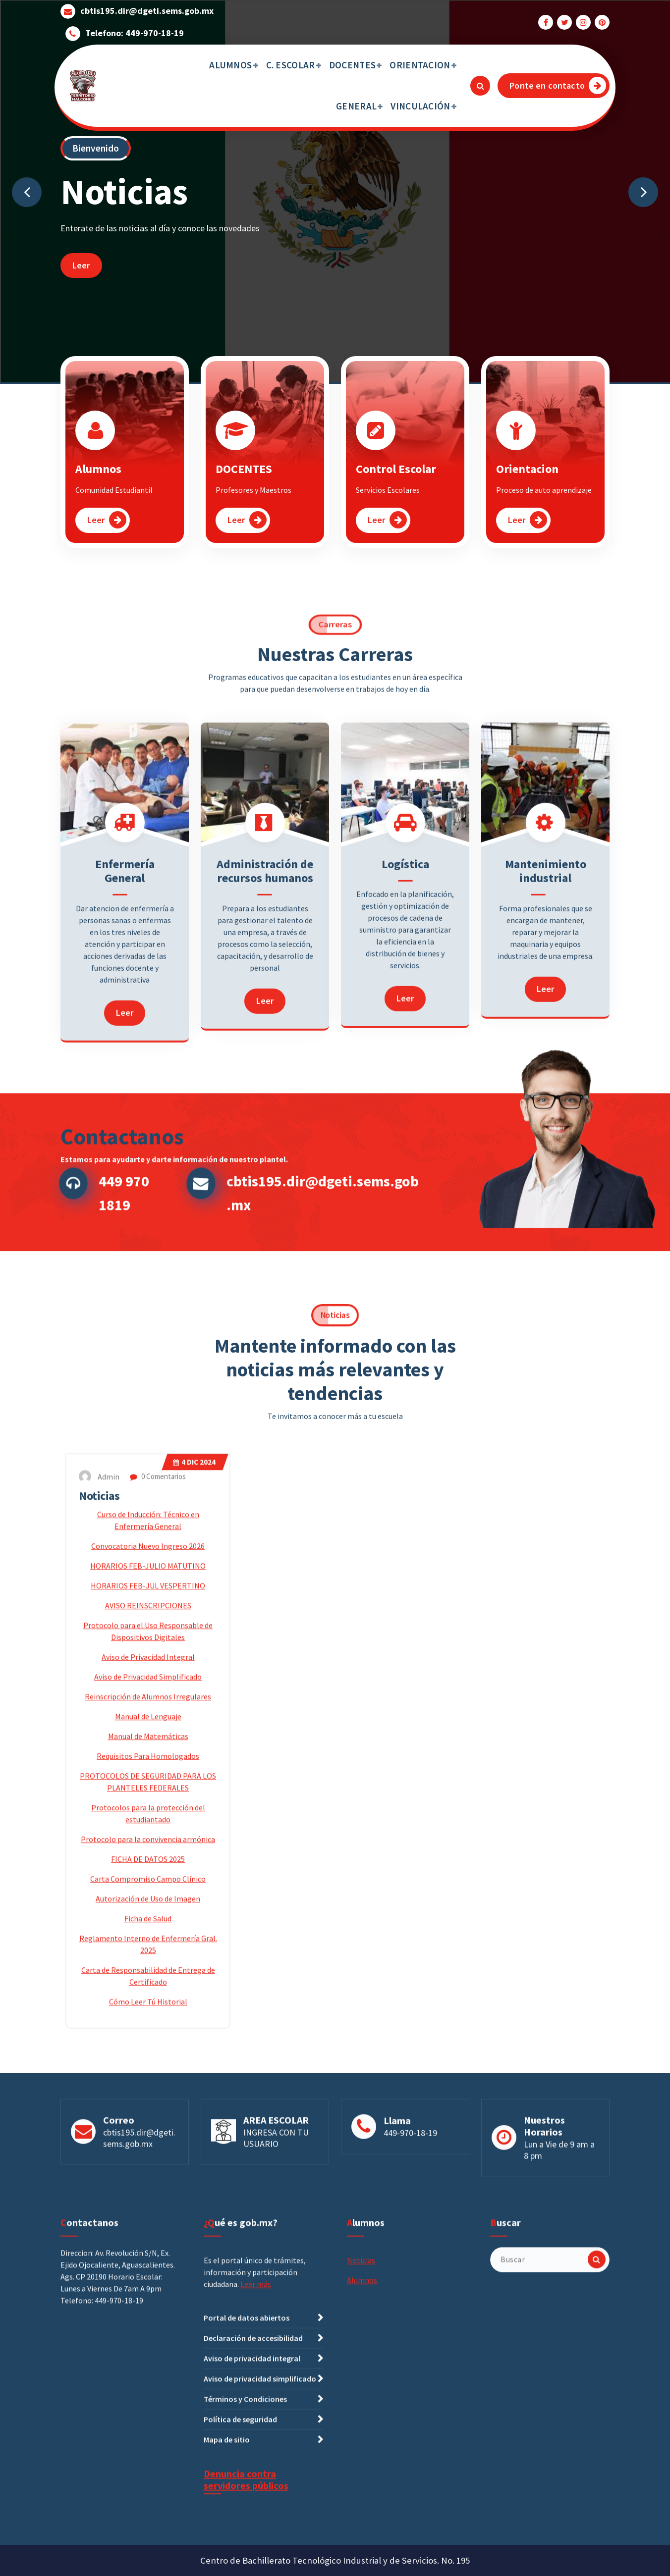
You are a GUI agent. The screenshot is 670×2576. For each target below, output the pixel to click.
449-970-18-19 (410, 2202)
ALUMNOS (230, 65)
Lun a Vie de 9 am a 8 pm (559, 2219)
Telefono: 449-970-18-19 (134, 28)
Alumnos (98, 490)
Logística (405, 1148)
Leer (81, 265)
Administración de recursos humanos (265, 1155)
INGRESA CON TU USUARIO (276, 2207)
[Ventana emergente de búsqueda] (480, 86)
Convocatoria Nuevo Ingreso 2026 (148, 2057)
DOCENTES (352, 65)
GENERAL (356, 106)
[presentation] (27, 192)
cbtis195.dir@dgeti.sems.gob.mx (147, 5)
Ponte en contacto (557, 85)
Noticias (99, 2007)
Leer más (255, 2545)
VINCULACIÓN (420, 106)
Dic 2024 (194, 1973)
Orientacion (527, 490)
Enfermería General (125, 1155)
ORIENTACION (420, 65)
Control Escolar (396, 490)
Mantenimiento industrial (545, 1155)
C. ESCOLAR (290, 65)
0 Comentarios (158, 1987)
